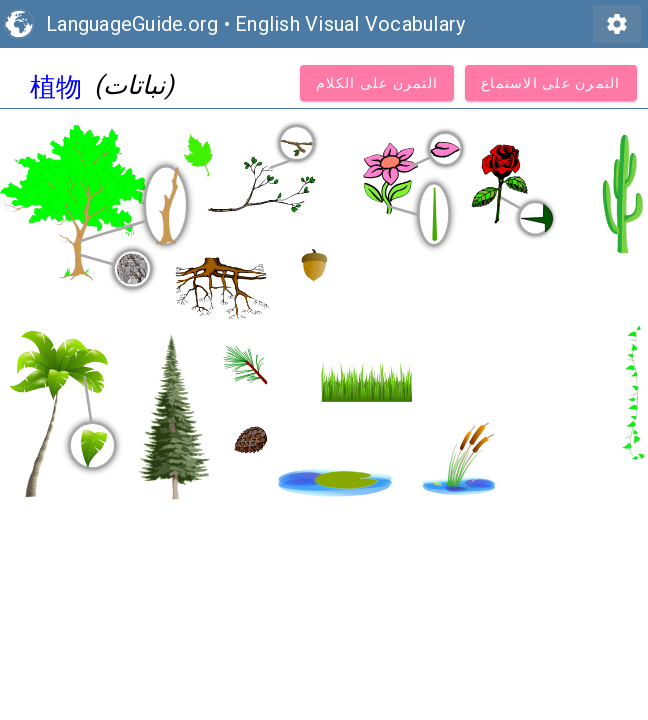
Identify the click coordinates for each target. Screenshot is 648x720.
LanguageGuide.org (132, 24)
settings (617, 24)
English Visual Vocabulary (350, 24)
